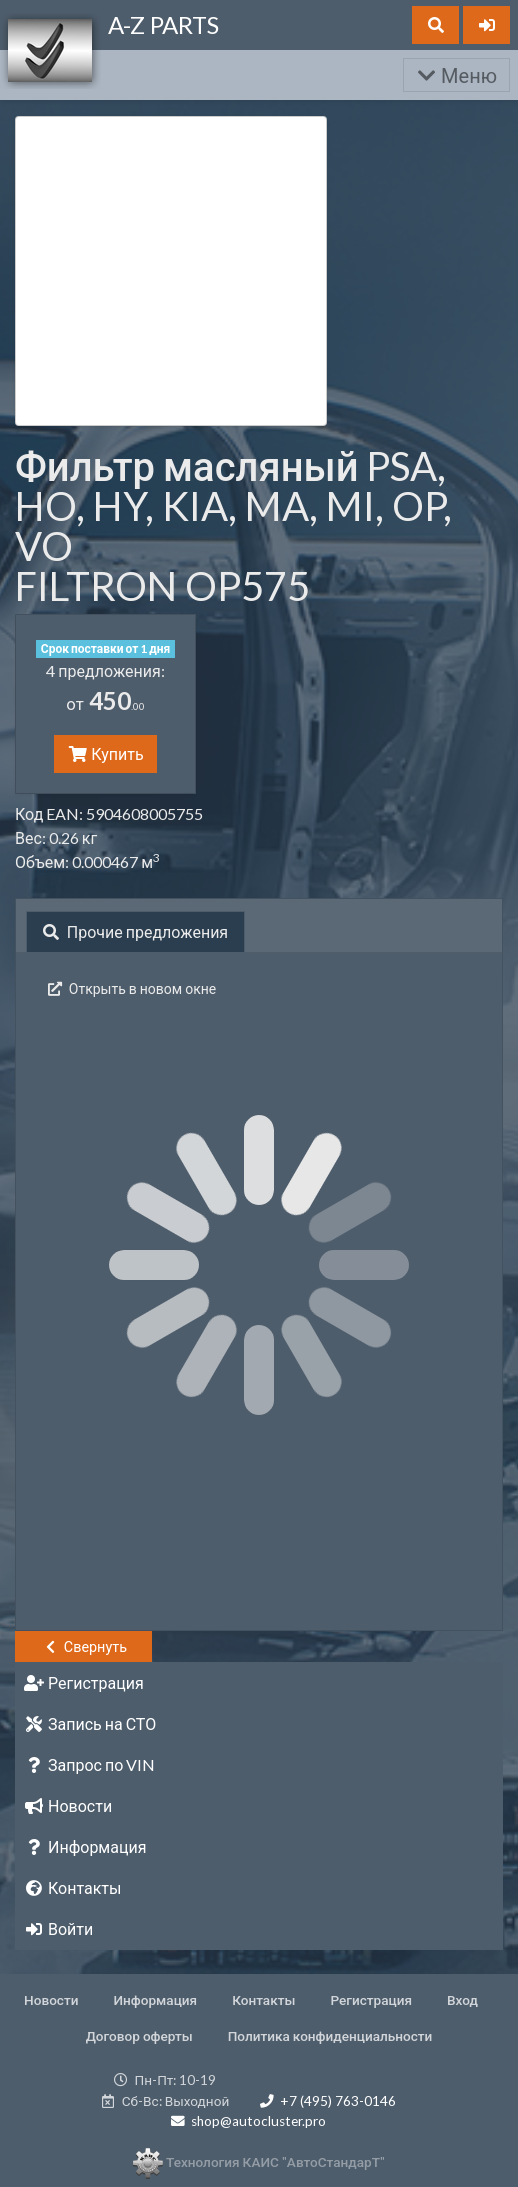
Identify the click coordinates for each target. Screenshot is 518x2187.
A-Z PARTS (163, 24)
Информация (156, 2000)
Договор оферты (139, 2036)
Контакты (263, 2000)
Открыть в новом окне (130, 988)
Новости (51, 2000)
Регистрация (371, 2000)
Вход (462, 2000)
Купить (105, 753)
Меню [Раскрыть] (456, 75)
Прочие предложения (135, 931)
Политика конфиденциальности (330, 2036)
